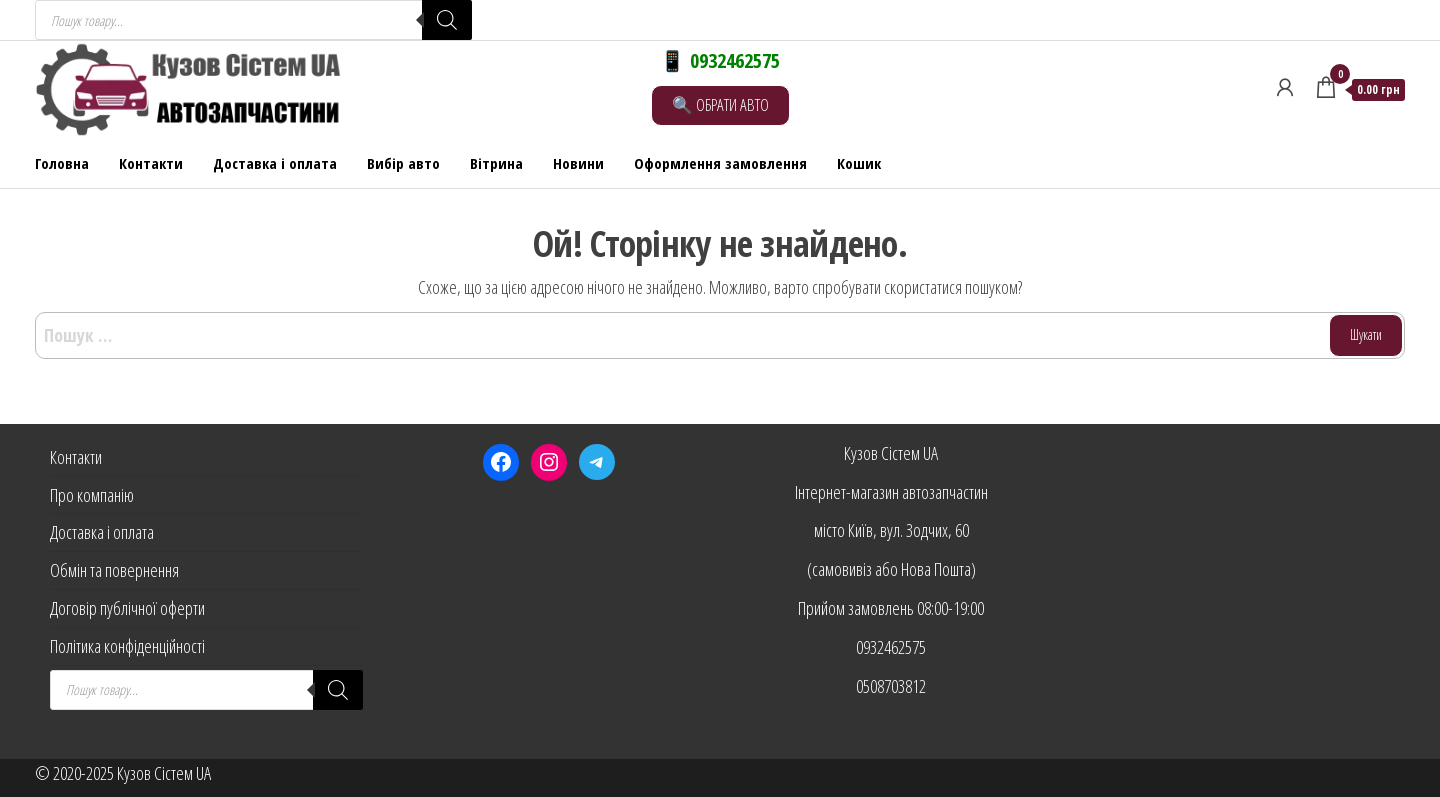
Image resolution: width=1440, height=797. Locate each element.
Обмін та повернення (114, 570)
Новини (578, 163)
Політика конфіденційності (127, 646)
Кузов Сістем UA (891, 453)
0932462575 (891, 647)
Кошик (859, 163)
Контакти (151, 163)
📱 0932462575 (720, 60)
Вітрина (496, 163)
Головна (62, 163)
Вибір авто (403, 163)
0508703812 (891, 686)
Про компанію (92, 495)
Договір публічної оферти (127, 608)
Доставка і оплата (275, 163)
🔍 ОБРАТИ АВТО (720, 104)
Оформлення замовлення (720, 163)
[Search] (447, 20)
